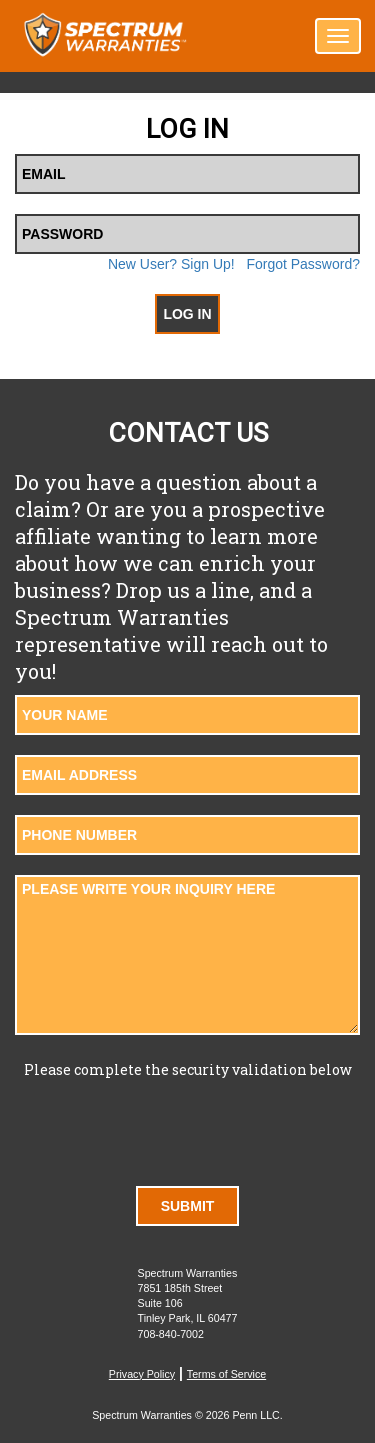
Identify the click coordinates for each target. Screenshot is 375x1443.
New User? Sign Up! (171, 264)
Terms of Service (226, 1374)
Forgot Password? (303, 264)
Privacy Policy (142, 1374)
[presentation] (188, 1127)
